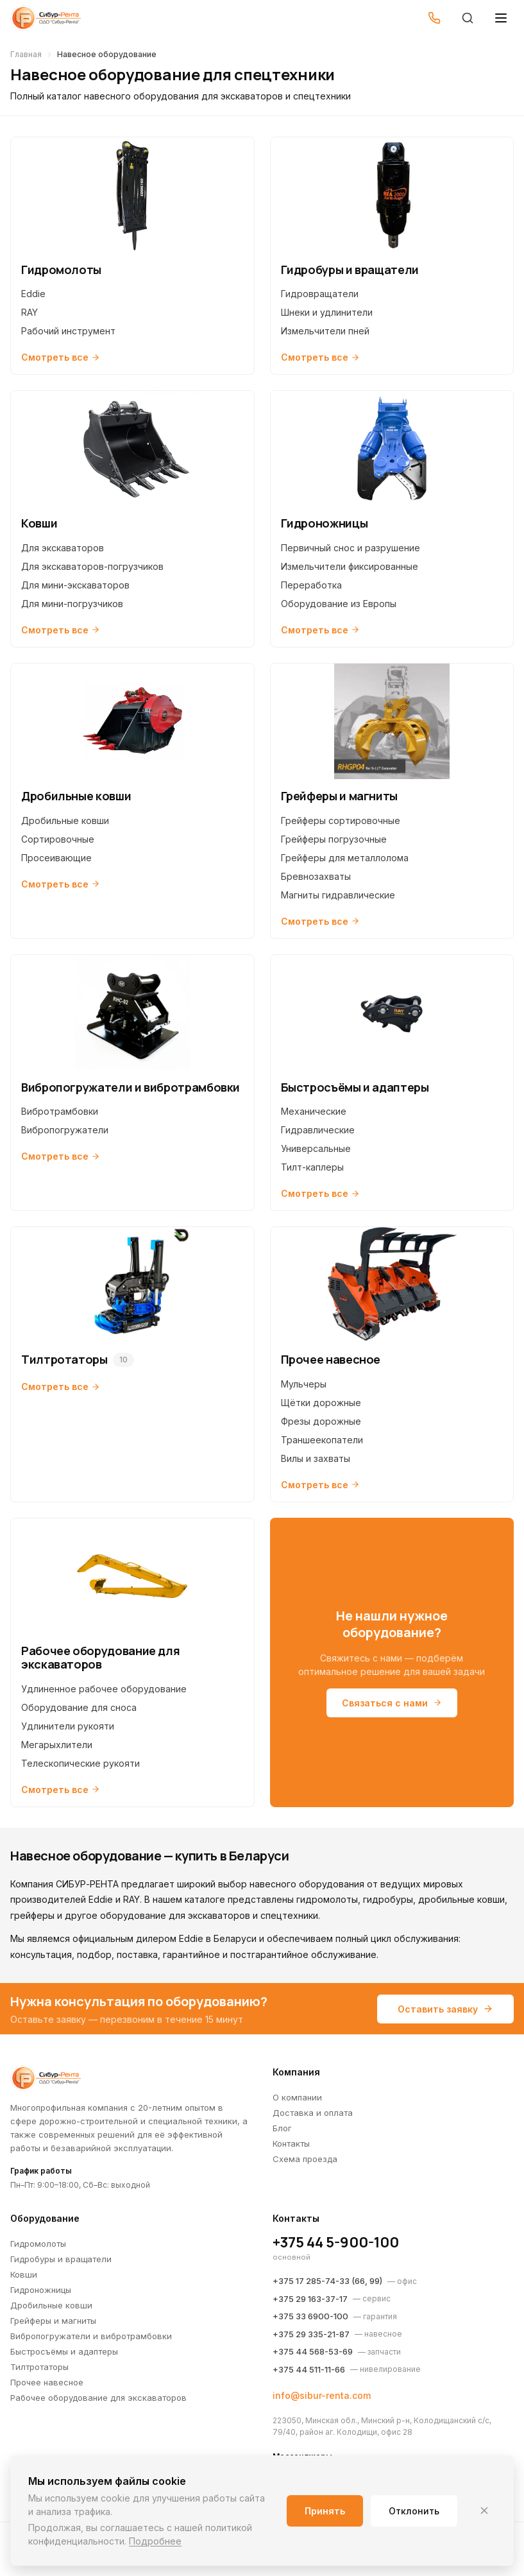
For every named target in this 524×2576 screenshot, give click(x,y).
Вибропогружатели (64, 1129)
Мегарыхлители (56, 1744)
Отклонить (414, 2510)
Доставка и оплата (313, 2113)
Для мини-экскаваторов (75, 585)
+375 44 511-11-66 (309, 2369)
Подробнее (155, 2541)
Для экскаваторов (62, 547)
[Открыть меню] (501, 18)
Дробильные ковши (65, 820)
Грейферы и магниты (53, 2320)
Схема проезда (305, 2159)
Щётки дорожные (321, 1402)
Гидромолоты (38, 2243)
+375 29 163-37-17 (310, 2299)
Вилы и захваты (315, 1458)
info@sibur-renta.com (322, 2395)
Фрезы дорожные (321, 1421)
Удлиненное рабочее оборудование (104, 1688)
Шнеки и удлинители (327, 312)
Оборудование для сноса (79, 1707)
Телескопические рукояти (80, 1763)
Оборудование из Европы (338, 603)
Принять (325, 2510)
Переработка (311, 585)
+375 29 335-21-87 (311, 2334)
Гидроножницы (40, 2290)
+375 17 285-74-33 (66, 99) (327, 2281)
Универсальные (316, 1148)
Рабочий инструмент (68, 330)
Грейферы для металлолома (345, 857)
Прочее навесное (46, 2382)
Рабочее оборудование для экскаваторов (98, 2397)
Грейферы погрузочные (334, 839)
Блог (282, 2128)
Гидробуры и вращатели (61, 2259)
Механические (313, 1111)
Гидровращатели (320, 293)
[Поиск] (467, 18)
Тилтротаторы (39, 2367)
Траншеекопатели (322, 1439)
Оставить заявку (445, 2009)
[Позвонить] (434, 18)
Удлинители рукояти (67, 1726)
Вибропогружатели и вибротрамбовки (91, 2336)
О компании (297, 2097)
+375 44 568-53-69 (313, 2351)
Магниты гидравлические (338, 894)
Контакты (291, 2143)
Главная (26, 54)
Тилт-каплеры (312, 1167)
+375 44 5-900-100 (336, 2242)
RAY (29, 312)
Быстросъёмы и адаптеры (64, 2351)
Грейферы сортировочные (340, 820)
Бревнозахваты (316, 876)
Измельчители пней (325, 330)
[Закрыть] (484, 2510)
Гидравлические (318, 1129)
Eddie (33, 293)
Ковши (23, 2274)
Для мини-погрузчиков (72, 603)
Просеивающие (56, 857)
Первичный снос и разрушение (350, 547)
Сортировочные (57, 839)
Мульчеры (303, 1383)
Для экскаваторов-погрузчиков (92, 566)
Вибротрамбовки (59, 1111)
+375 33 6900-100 (310, 2316)
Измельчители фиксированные (349, 566)
